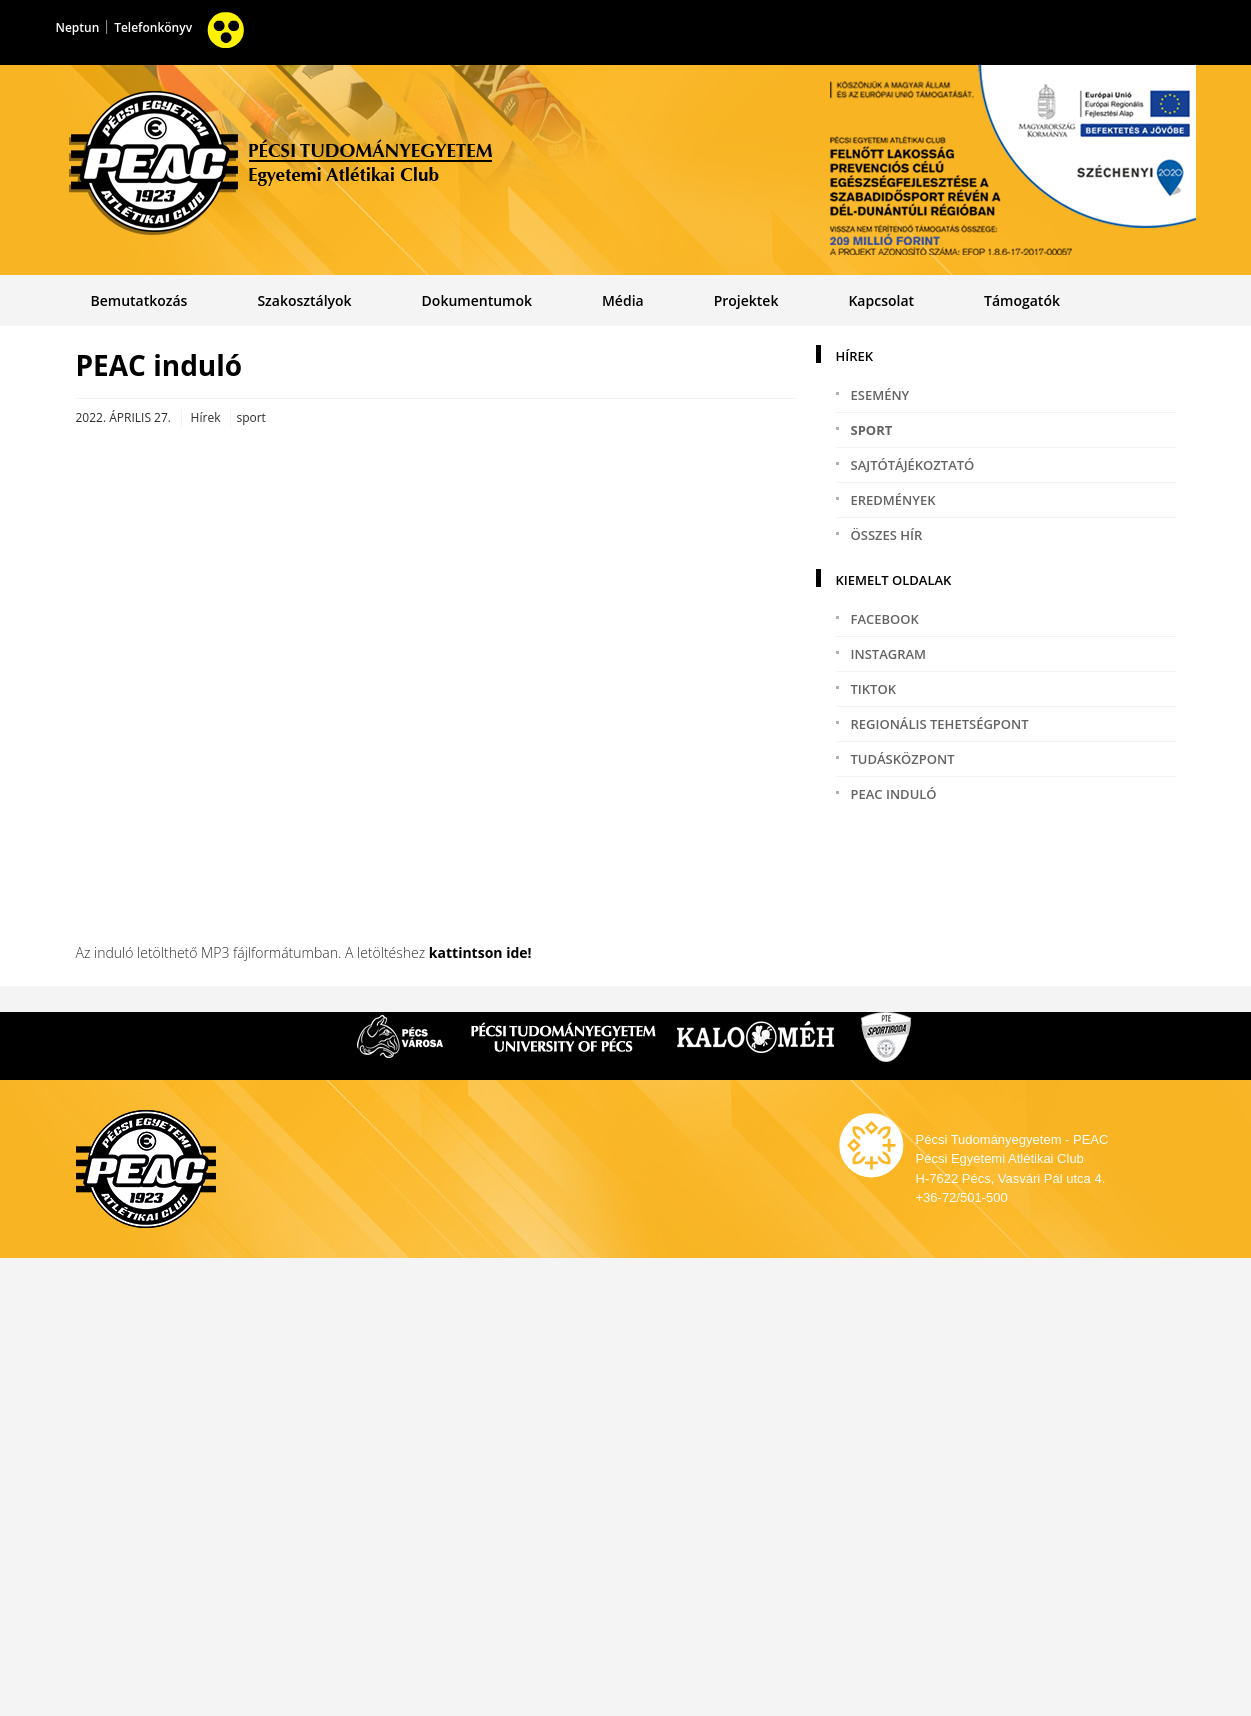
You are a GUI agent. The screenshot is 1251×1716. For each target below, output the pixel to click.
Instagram (889, 654)
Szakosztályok (304, 300)
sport (872, 430)
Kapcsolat (881, 300)
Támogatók (1022, 300)
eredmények (893, 500)
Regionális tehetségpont (940, 724)
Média (623, 300)
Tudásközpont (903, 759)
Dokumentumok (477, 300)
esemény (880, 395)
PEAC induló (894, 794)
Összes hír (887, 535)
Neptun (78, 27)
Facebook (885, 619)
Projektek (746, 300)
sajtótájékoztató (913, 465)
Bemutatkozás (138, 300)
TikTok (873, 689)
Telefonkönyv (153, 27)
